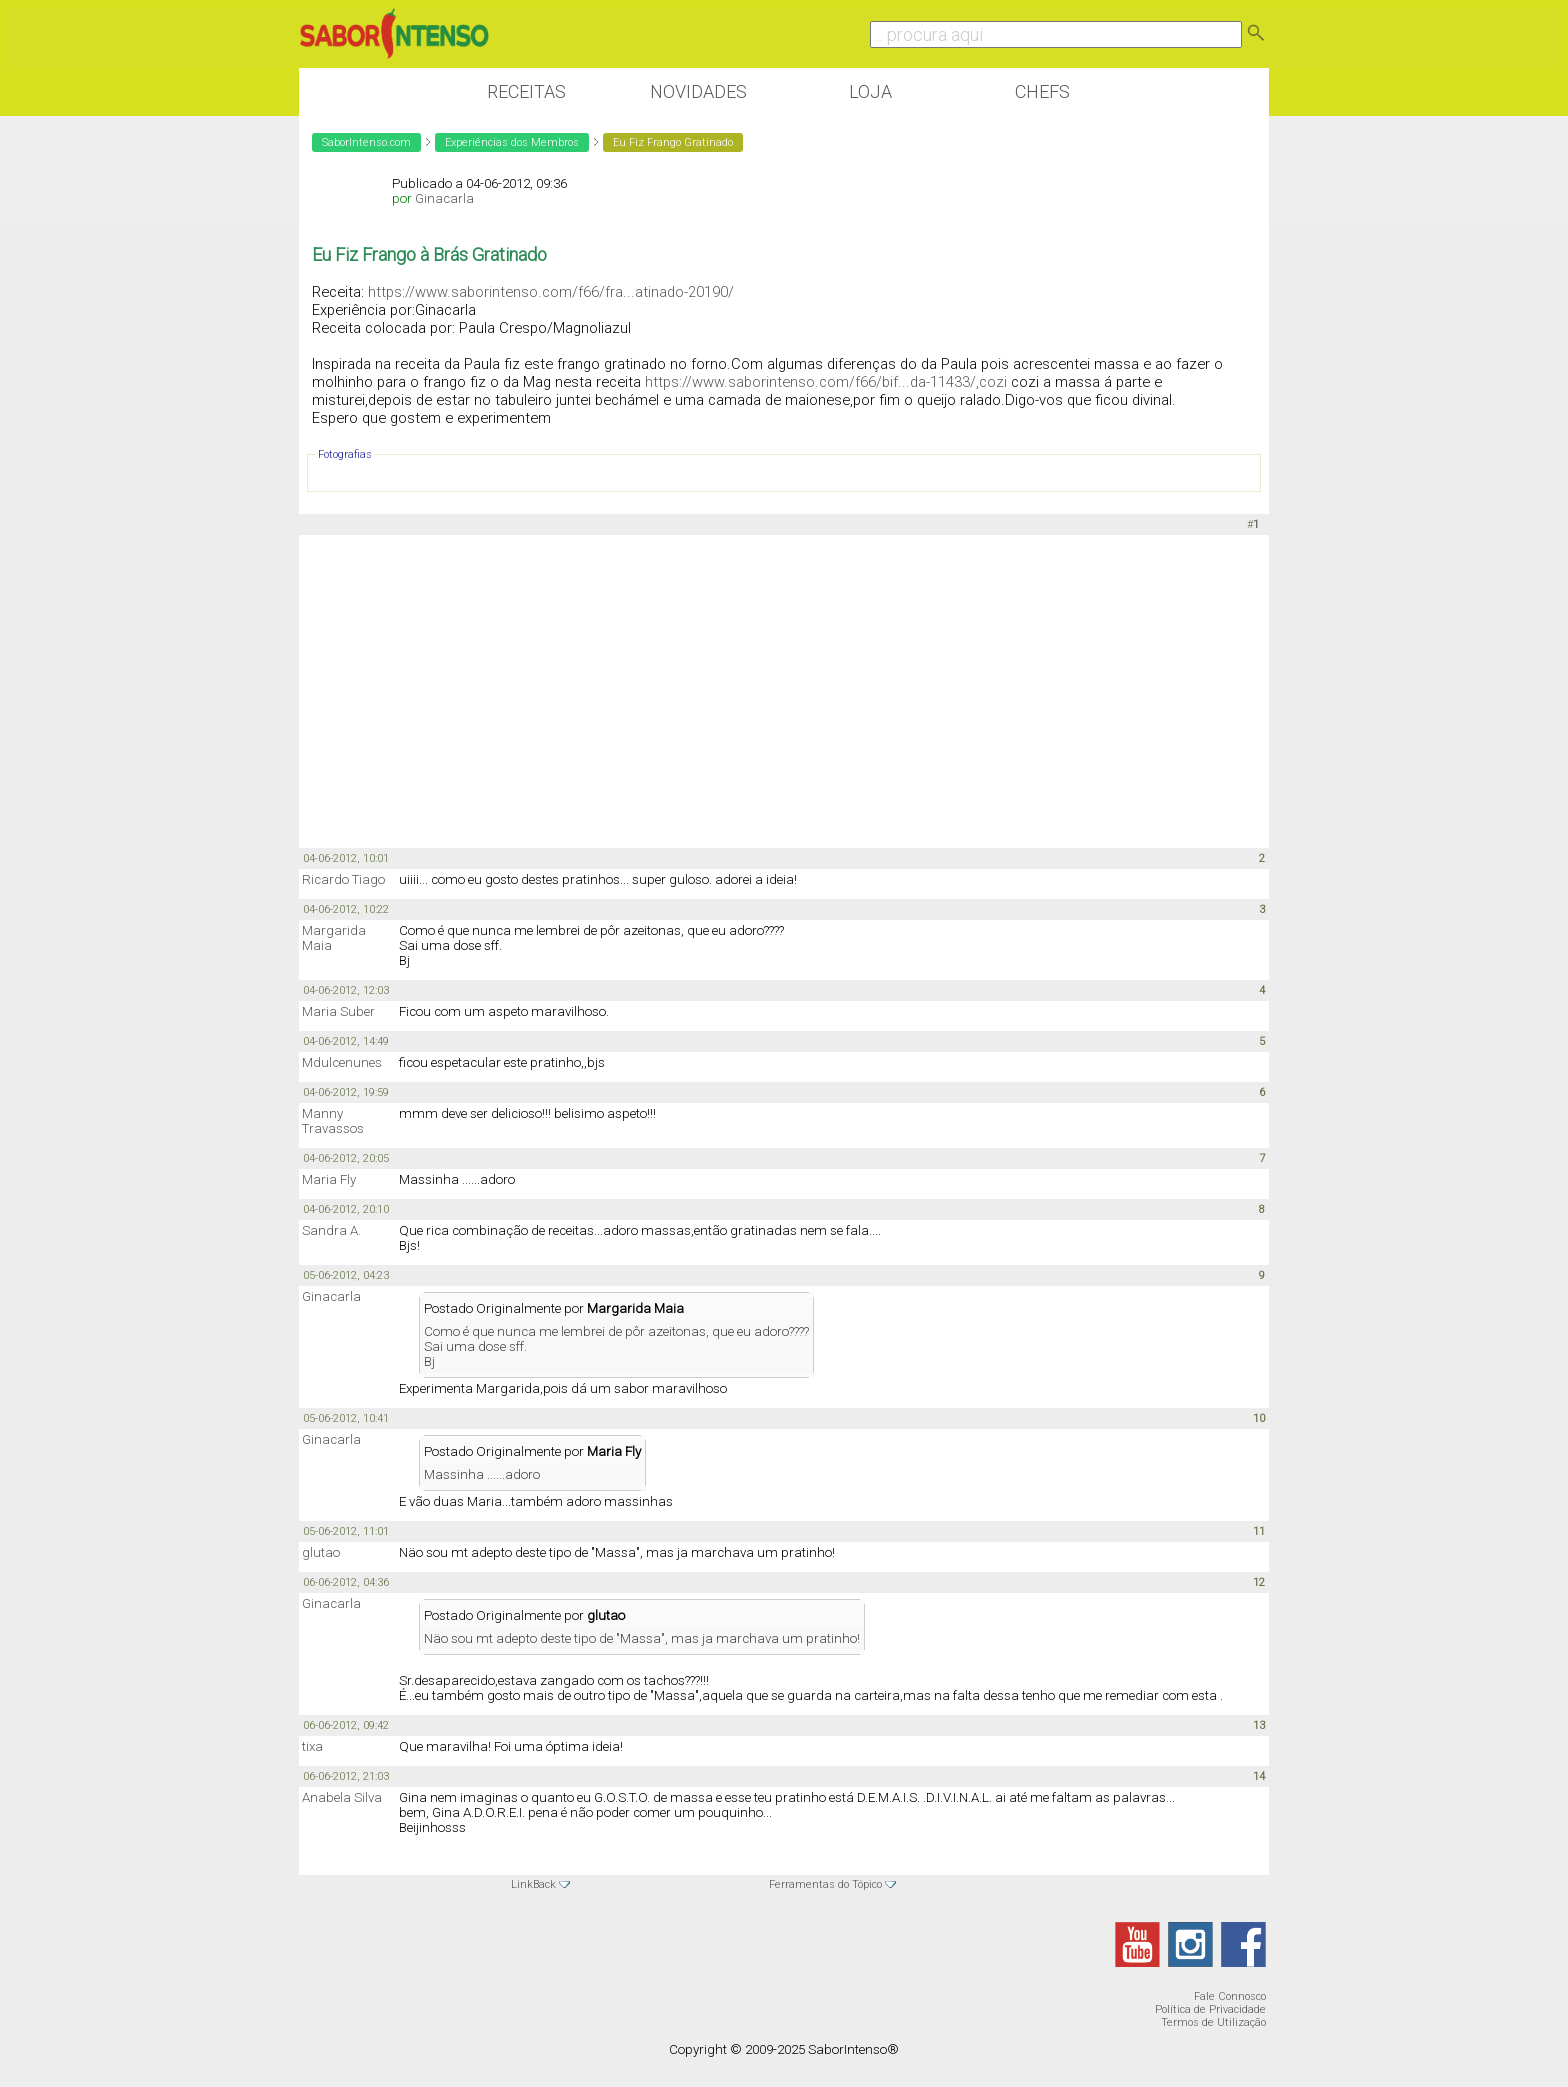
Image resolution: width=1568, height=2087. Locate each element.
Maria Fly (329, 1179)
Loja (870, 91)
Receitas (526, 91)
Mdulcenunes (342, 1062)
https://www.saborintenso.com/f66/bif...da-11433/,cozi (826, 382)
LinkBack (533, 1884)
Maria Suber (338, 1011)
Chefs (1042, 91)
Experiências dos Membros (512, 142)
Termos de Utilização (1213, 2022)
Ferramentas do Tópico (825, 1884)
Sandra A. (331, 1230)
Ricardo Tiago (343, 879)
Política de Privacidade (1210, 2009)
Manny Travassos (333, 1121)
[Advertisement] (784, 690)
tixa (312, 1746)
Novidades (698, 91)
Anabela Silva (342, 1797)
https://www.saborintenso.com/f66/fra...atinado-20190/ (551, 292)
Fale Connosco (1230, 1996)
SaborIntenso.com (366, 142)
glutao (321, 1552)
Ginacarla (444, 198)
